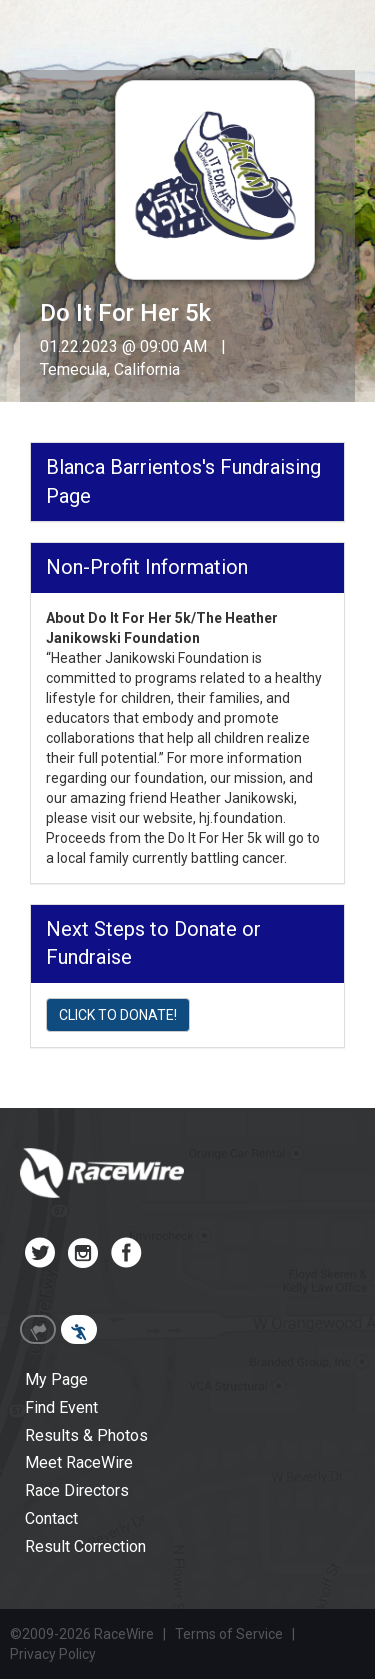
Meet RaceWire (79, 1462)
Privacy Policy (53, 1654)
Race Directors (77, 1490)
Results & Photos (86, 1435)
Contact (51, 1518)
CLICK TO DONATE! (118, 1015)
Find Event (61, 1407)
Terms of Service (229, 1634)
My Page (56, 1379)
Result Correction (85, 1546)
